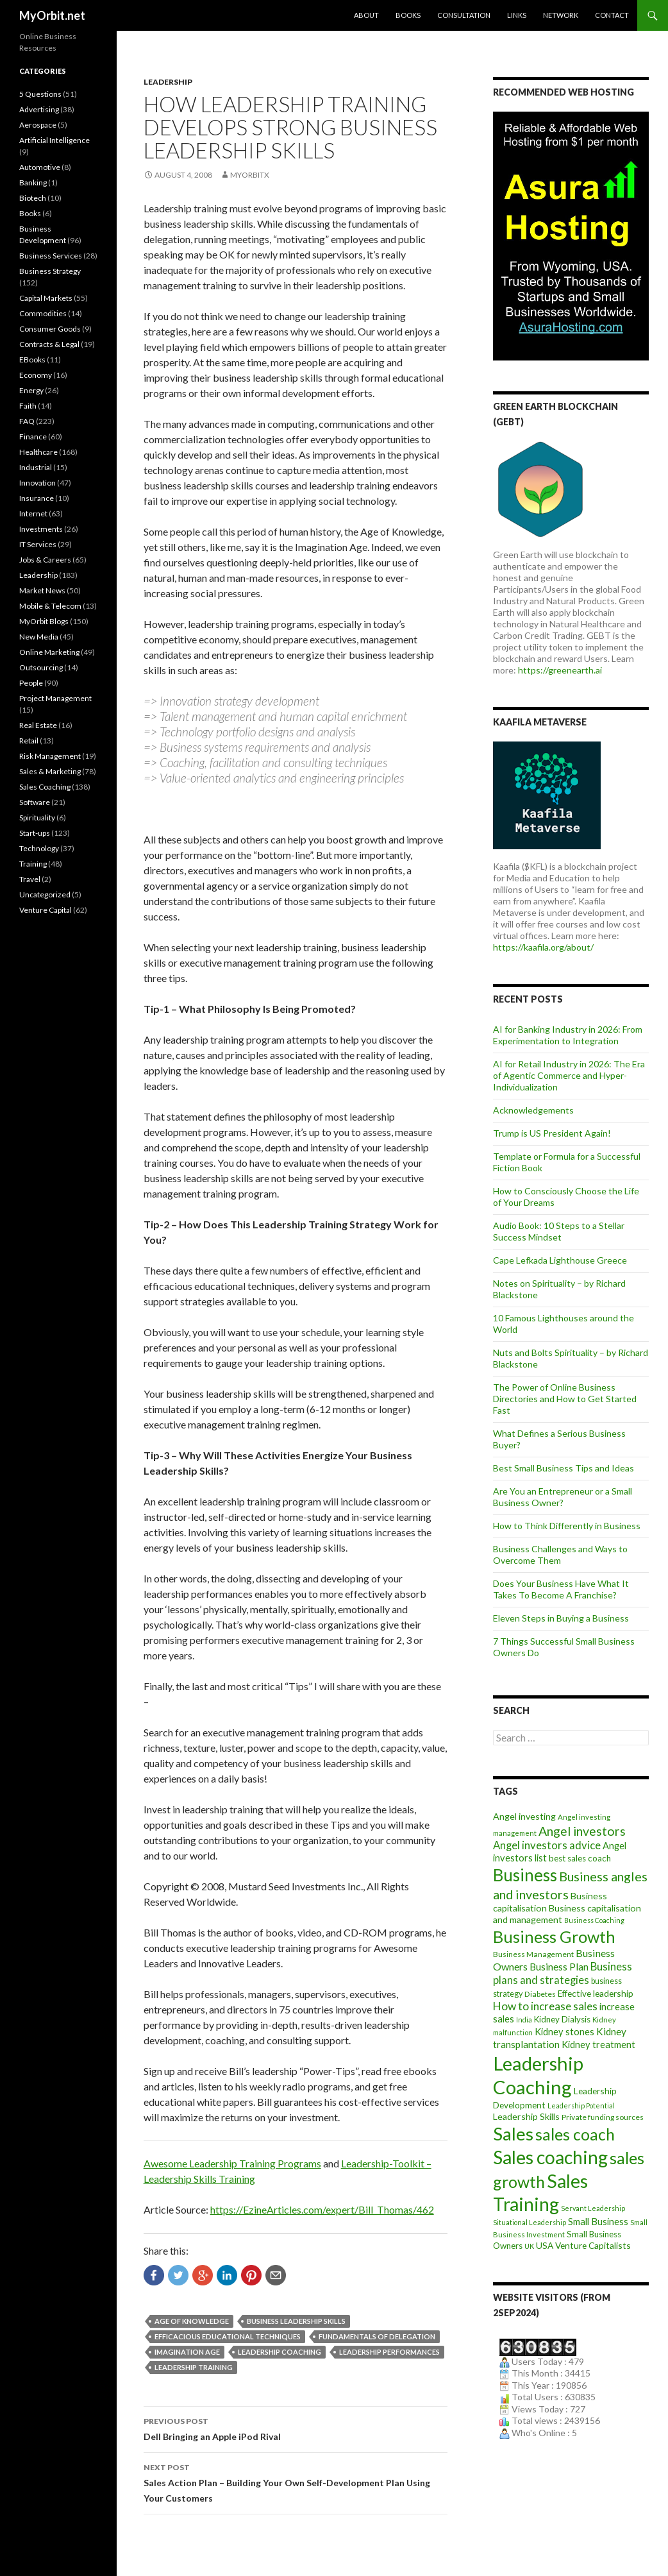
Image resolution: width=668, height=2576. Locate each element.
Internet (33, 513)
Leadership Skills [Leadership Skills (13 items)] (526, 2116)
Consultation (463, 15)
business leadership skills (296, 2321)
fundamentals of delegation (377, 2336)
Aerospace (37, 125)
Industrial (35, 467)
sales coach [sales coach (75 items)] (575, 2134)
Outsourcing (41, 667)
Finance (33, 436)
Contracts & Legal (49, 344)
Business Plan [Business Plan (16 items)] (559, 1966)
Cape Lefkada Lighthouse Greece (560, 1260)
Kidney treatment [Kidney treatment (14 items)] (598, 2044)
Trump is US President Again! (552, 1133)
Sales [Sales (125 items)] (513, 2133)
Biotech (32, 198)
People (31, 683)
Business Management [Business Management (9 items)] (533, 1954)
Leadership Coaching (279, 2352)
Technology (39, 848)
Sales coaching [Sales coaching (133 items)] (550, 2157)
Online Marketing (49, 652)
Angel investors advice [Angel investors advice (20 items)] (547, 1845)
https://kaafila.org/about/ (543, 947)
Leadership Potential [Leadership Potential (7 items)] (581, 2105)
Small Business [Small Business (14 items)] (598, 2221)
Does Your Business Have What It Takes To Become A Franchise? (561, 1589)
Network (560, 15)
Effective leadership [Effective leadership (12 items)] (595, 1993)
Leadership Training (193, 2367)
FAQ (27, 421)
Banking (33, 182)
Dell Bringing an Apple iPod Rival (295, 2428)
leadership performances (389, 2352)
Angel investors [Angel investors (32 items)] (582, 1831)
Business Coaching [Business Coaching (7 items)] (594, 1920)
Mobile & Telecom (50, 606)
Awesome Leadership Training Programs (232, 2163)
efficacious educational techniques (227, 2336)
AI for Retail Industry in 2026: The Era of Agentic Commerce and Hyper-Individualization (569, 1075)
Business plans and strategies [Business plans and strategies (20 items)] (562, 1973)
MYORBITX (249, 175)
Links (516, 15)
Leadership (168, 82)
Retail (28, 740)
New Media (38, 636)
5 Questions (40, 94)
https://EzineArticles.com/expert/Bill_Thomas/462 (322, 2209)
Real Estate (38, 725)
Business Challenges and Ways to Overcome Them (560, 1554)
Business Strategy (50, 271)
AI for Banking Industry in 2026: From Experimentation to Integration (567, 1035)
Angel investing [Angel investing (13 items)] (524, 1816)
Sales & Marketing (50, 771)
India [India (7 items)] (524, 2019)
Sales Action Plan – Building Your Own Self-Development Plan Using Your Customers (295, 2482)
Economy (35, 375)
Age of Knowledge (191, 2321)
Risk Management (50, 756)
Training (33, 864)
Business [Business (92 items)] (525, 1875)
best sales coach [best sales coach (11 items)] (580, 1858)
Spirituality (37, 817)
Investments (41, 529)
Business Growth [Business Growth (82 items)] (554, 1936)
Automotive (39, 167)
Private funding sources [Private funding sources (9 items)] (603, 2117)
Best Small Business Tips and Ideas (563, 1467)
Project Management (55, 698)
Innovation (37, 482)
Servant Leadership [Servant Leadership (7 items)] (593, 2208)
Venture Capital (45, 910)
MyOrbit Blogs (44, 621)
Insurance (36, 498)
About (366, 15)
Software (34, 802)
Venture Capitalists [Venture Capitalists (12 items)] (593, 2245)
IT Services (37, 544)
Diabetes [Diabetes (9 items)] (540, 1994)
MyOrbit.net (52, 15)
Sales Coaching (45, 787)
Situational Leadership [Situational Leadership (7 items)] (529, 2222)
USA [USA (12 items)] (544, 2245)
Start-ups (34, 833)
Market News (42, 590)
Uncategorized (45, 894)
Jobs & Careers (45, 559)
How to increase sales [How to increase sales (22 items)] (545, 2006)
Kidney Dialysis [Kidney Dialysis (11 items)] (562, 2019)
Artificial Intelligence (54, 140)
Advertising (39, 109)
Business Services (50, 255)
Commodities (43, 313)
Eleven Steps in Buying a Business (561, 1618)
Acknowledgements (533, 1110)
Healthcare (38, 452)
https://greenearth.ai (560, 670)
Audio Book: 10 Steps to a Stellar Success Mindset (558, 1231)
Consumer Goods (50, 329)
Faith (28, 406)
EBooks (32, 359)
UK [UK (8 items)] (529, 2246)
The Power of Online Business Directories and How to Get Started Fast (565, 1399)
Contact (612, 15)
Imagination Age (187, 2352)
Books (408, 15)
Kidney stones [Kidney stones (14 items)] (564, 2031)
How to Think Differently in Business (566, 1525)
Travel (29, 879)
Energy (31, 390)
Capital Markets (45, 298)
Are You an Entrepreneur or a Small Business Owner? (562, 1497)
